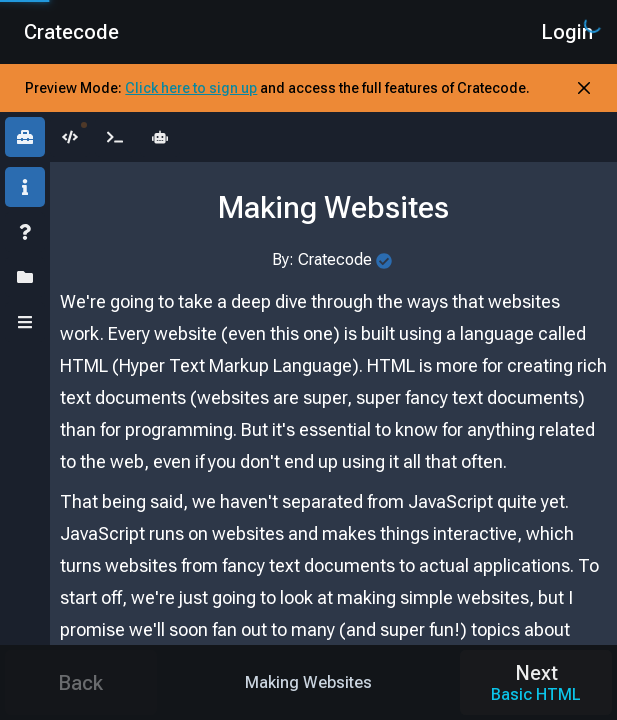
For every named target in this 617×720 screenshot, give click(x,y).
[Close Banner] (584, 88)
